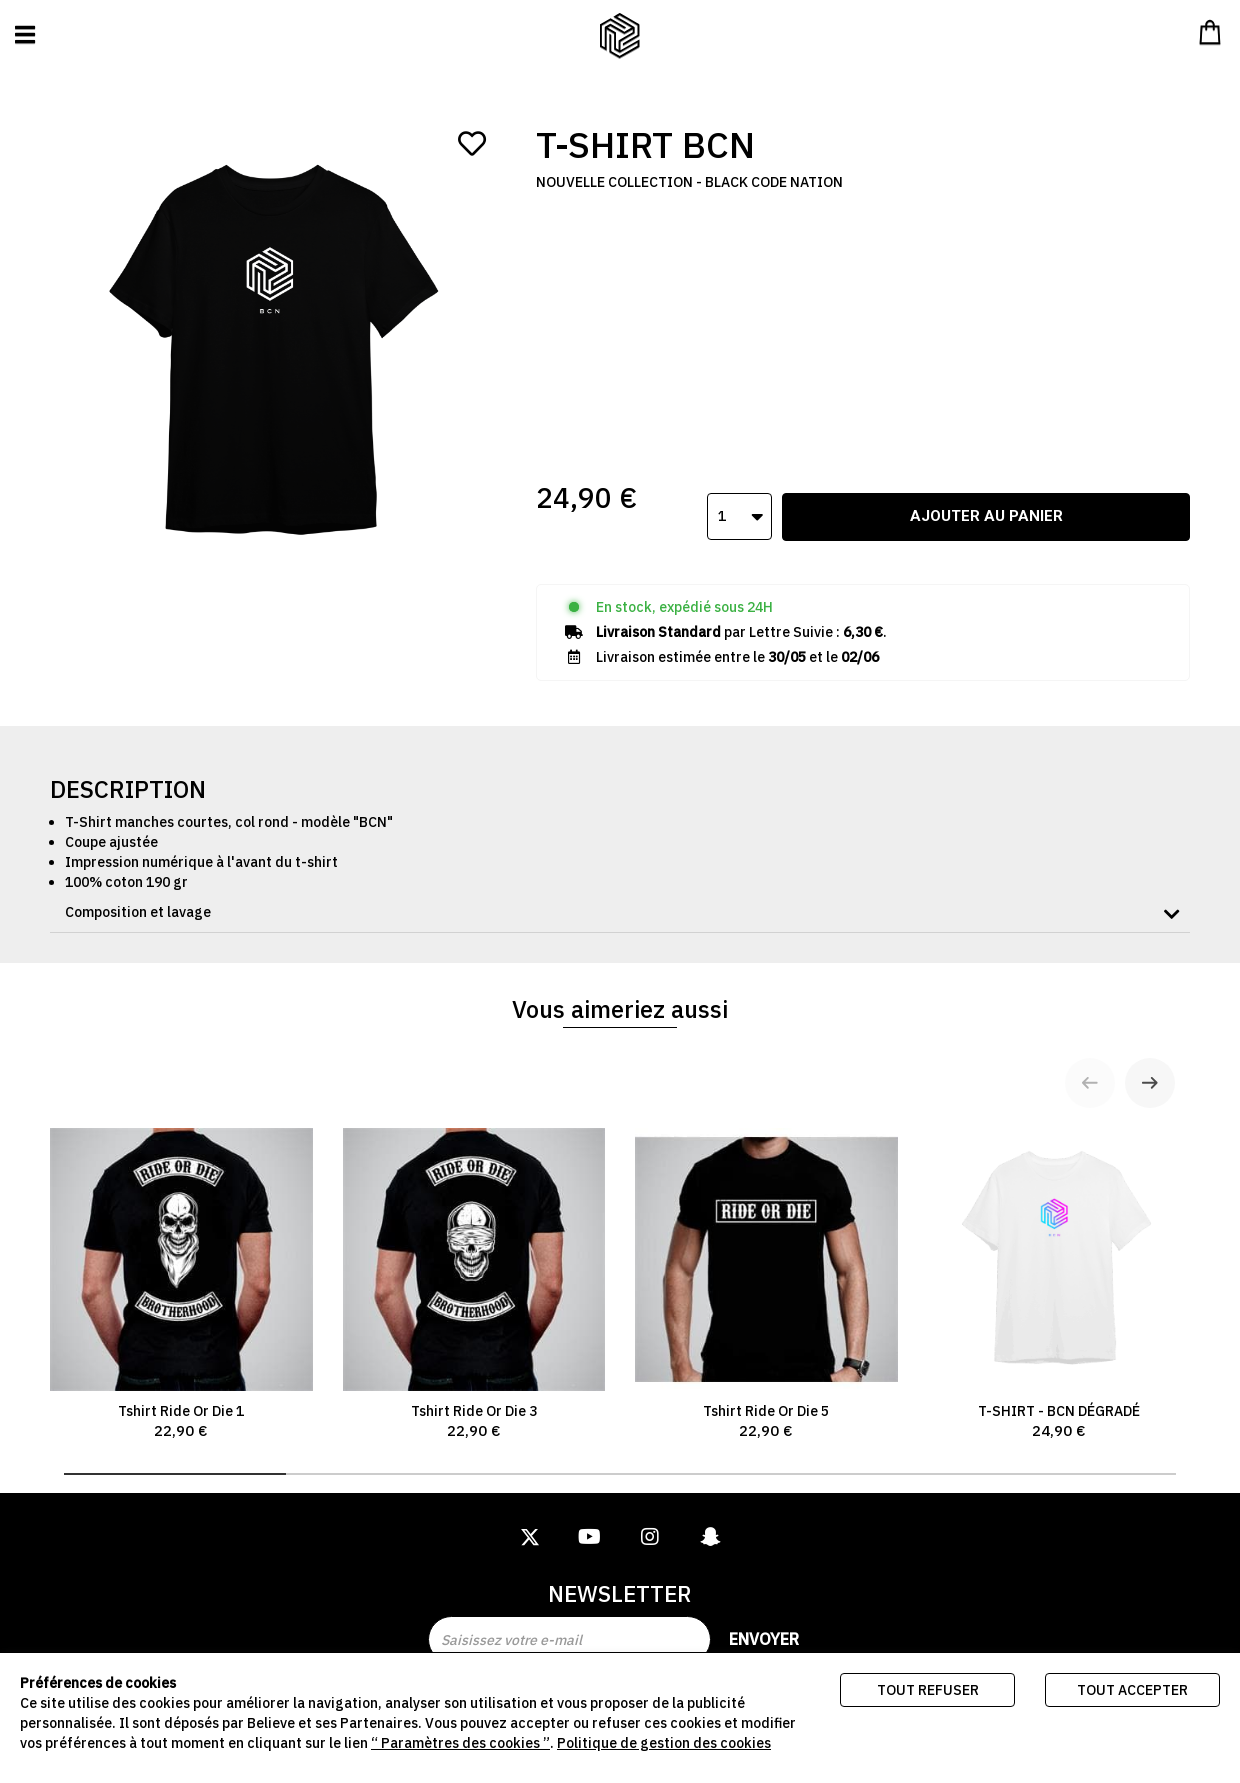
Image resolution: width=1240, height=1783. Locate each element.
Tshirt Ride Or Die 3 (474, 1258)
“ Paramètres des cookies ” (460, 1743)
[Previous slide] (1090, 1057)
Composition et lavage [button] (138, 886)
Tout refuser (928, 1690)
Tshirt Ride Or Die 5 (766, 1258)
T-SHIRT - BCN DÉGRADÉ (1059, 1258)
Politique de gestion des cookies (664, 1743)
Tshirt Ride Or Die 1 (181, 1258)
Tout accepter (1132, 1690)
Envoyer (764, 1639)
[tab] (620, 886)
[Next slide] (1150, 1057)
